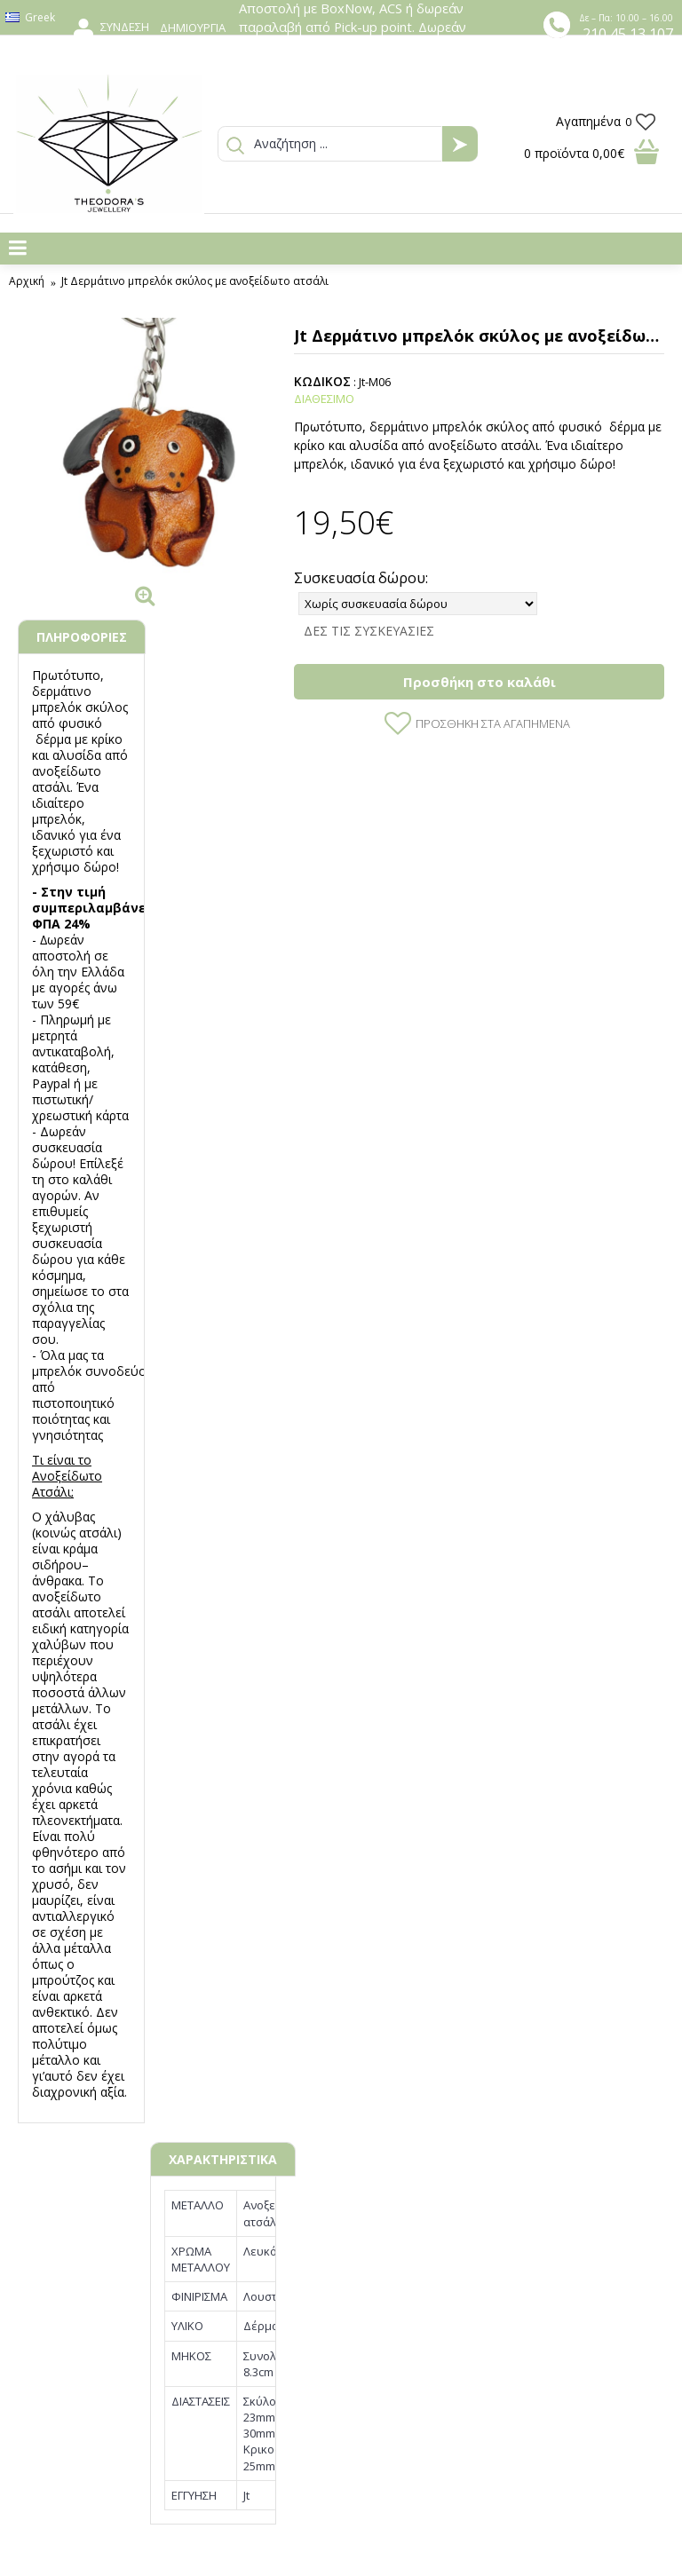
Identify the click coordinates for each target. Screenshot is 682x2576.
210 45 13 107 (628, 33)
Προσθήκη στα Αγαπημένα (493, 723)
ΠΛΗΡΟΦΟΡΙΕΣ (81, 636)
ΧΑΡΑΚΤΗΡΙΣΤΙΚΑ (223, 2159)
